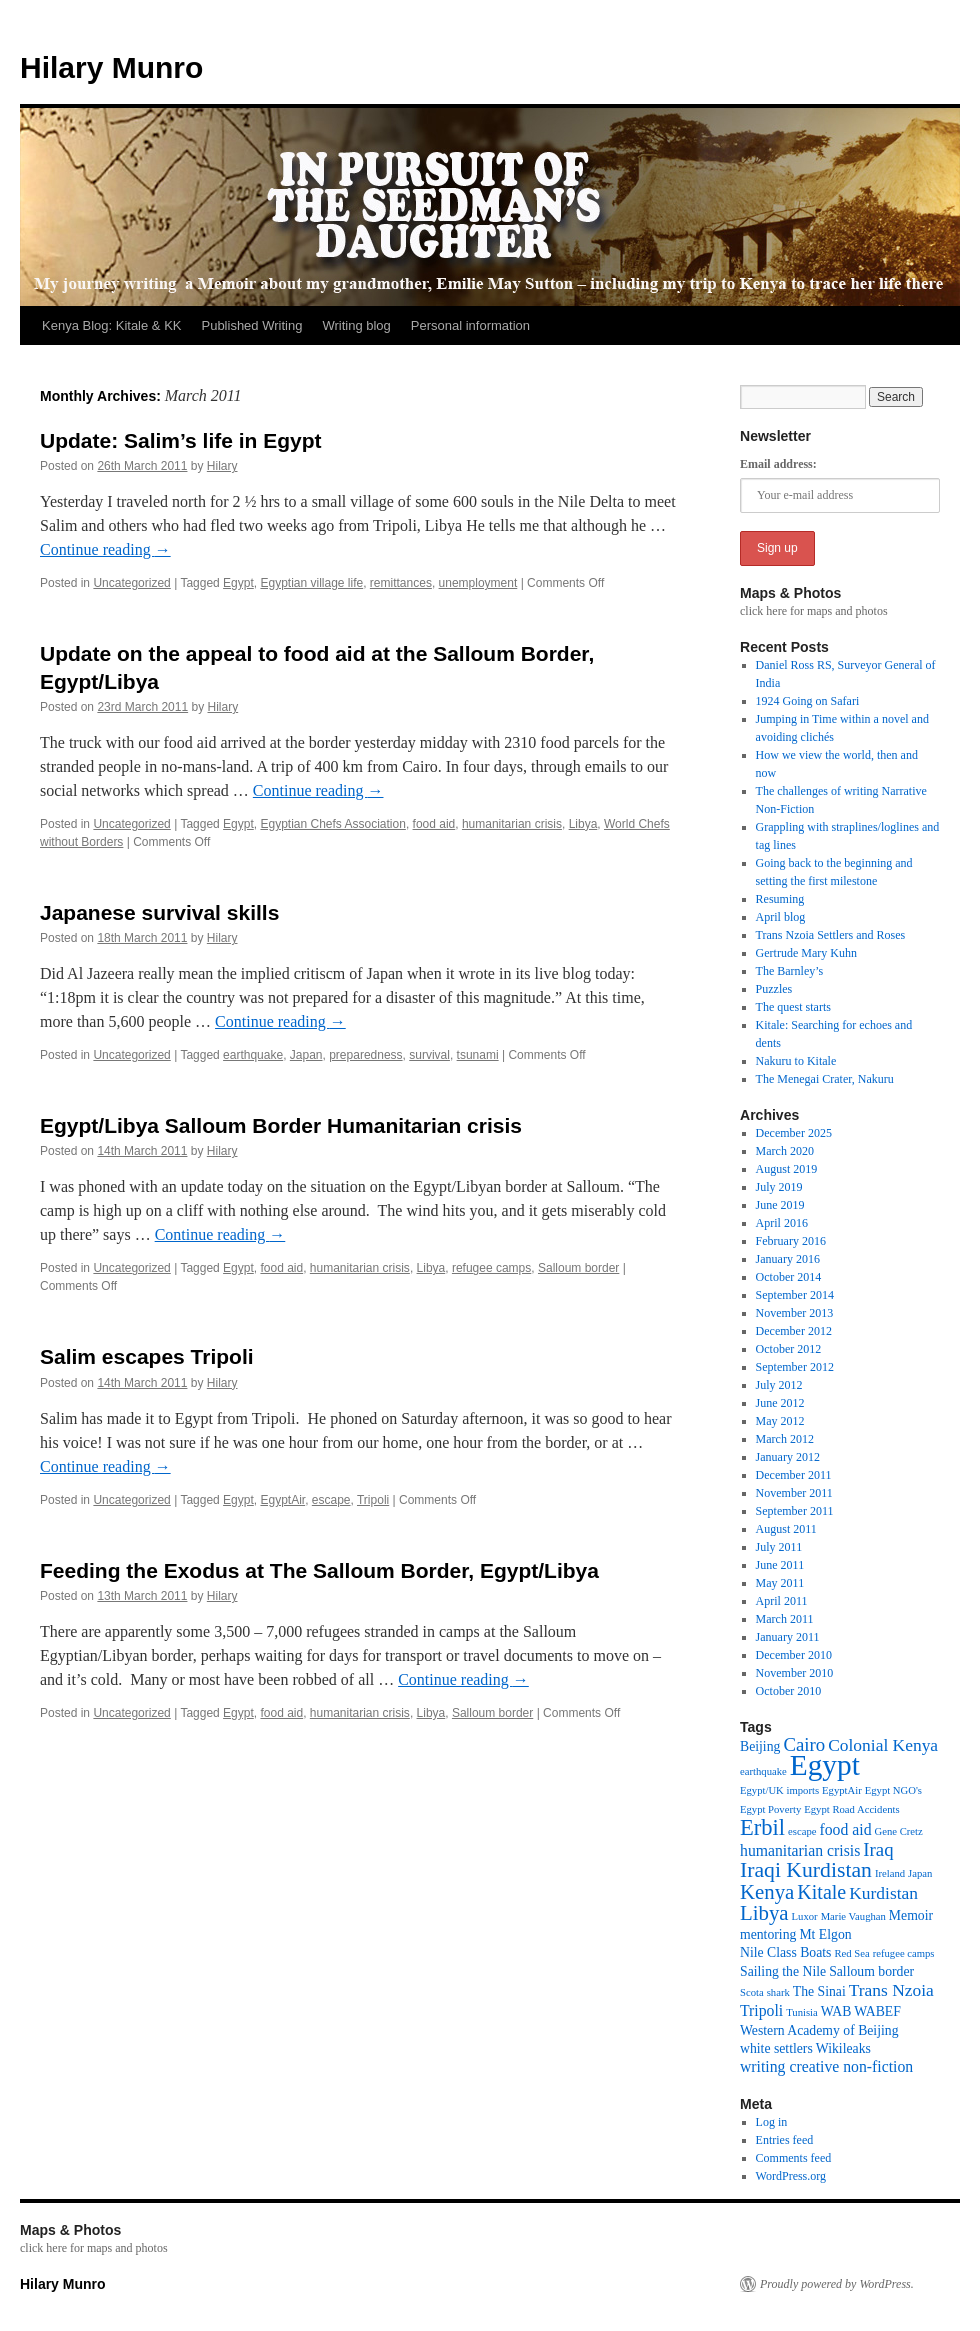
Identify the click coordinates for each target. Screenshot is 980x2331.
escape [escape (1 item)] (802, 1831)
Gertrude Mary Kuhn (806, 953)
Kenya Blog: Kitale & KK (111, 325)
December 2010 (794, 1655)
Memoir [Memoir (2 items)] (911, 1915)
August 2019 (787, 1169)
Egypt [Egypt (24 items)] (825, 1765)
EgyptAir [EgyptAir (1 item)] (842, 1790)
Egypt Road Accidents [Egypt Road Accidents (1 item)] (851, 1809)
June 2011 (780, 1565)
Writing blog (356, 325)
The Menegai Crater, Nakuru (825, 1079)
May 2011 (780, 1583)
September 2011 (795, 1511)
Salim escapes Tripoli (147, 1356)
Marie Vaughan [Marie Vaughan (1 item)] (853, 1916)
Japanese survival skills (159, 912)
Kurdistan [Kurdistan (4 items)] (883, 1893)
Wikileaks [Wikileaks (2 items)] (843, 2048)
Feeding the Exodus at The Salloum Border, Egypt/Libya (319, 1570)
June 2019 (780, 1205)
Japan (306, 1055)
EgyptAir (282, 1500)
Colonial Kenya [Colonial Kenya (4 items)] (883, 1745)
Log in (772, 2122)
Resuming (780, 899)
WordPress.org (791, 2176)
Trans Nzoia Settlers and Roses (831, 935)
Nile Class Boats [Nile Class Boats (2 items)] (785, 1952)
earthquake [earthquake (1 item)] (763, 1771)
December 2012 (794, 1331)
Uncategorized (131, 583)
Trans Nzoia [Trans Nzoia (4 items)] (891, 1990)
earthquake (253, 1055)
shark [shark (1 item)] (778, 1992)
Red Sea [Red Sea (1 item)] (851, 1953)
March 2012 (785, 1439)
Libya (583, 824)
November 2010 (795, 1673)
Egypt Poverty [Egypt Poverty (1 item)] (770, 1809)
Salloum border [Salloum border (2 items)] (871, 1971)
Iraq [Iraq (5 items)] (878, 1849)
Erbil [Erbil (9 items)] (762, 1827)
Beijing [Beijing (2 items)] (760, 1746)
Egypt (238, 583)
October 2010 (789, 1691)
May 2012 (780, 1421)
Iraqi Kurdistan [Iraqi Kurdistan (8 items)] (806, 1870)
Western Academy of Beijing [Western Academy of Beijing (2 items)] (819, 2030)
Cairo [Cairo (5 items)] (804, 1744)
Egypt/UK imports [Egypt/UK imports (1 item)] (779, 1790)
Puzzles (774, 989)
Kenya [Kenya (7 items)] (767, 1892)
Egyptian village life (311, 583)
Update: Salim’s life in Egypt (181, 440)
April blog (781, 917)
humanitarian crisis (512, 824)
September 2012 (795, 1367)
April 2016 (782, 1223)
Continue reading (105, 549)
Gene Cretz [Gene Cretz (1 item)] (899, 1831)
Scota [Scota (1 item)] (752, 1992)
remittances (401, 583)
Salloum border (578, 1268)
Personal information (470, 325)
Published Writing (251, 325)
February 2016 (791, 1241)
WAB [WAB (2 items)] (836, 2011)
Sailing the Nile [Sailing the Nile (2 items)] (783, 1971)
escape (331, 1500)
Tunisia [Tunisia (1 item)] (802, 2012)
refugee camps (491, 1268)
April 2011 (782, 1601)
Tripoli (373, 1500)
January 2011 (788, 1637)
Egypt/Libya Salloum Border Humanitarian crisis (281, 1125)
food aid (434, 824)
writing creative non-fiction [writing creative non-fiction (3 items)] (826, 2066)
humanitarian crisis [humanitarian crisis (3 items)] (800, 1850)
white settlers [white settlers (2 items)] (776, 2048)
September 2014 (795, 1295)
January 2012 (788, 1457)
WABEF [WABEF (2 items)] (877, 2011)
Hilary (222, 466)
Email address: (778, 464)
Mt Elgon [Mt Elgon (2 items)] (825, 1934)
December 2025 (794, 1133)
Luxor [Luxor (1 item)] (805, 1916)
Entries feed (785, 2140)
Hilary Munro (111, 67)
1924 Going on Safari (808, 701)
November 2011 (794, 1493)
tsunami (478, 1055)
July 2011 (779, 1547)
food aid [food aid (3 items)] (845, 1829)
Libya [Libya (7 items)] (764, 1913)
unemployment (478, 583)
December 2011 (794, 1475)
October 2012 (789, 1349)
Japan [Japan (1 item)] (920, 1873)
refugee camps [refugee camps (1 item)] (904, 1953)
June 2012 (780, 1403)
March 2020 (785, 1151)
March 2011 (785, 1619)
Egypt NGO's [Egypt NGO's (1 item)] (893, 1790)
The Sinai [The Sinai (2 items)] (819, 1991)
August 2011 (786, 1529)
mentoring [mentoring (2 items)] (768, 1934)
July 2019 (779, 1187)
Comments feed (794, 2158)
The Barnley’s (790, 971)
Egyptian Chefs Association (332, 824)
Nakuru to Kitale (796, 1061)
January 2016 (788, 1259)
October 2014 (789, 1277)
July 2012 (779, 1385)
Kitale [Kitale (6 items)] (821, 1892)
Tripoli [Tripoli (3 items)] (761, 2010)
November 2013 (795, 1313)
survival (429, 1055)
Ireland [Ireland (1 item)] (890, 1873)
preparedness (365, 1055)
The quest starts (793, 1007)
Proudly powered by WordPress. (837, 2284)
